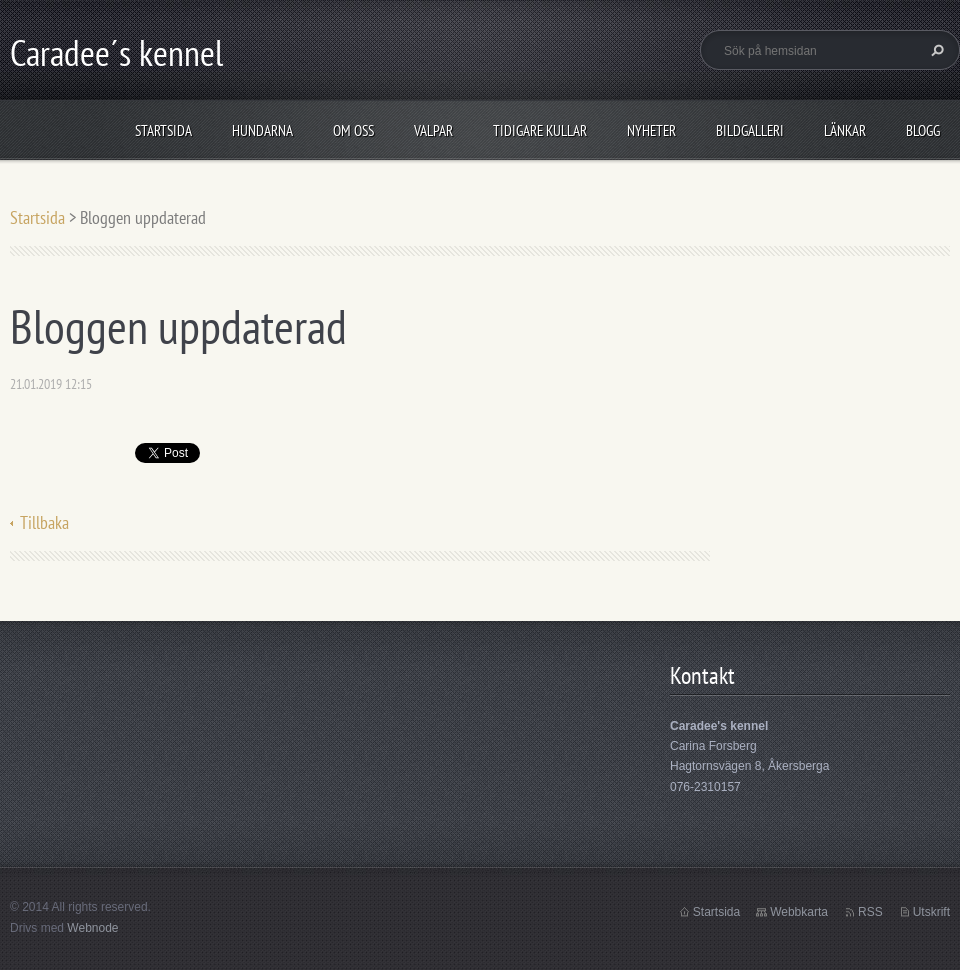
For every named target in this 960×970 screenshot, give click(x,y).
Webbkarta (799, 912)
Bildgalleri (750, 130)
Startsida (163, 130)
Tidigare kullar (540, 130)
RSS (870, 912)
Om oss (353, 130)
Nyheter (651, 130)
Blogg (923, 130)
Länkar (845, 130)
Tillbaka (44, 522)
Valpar (433, 130)
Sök (935, 50)
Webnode (92, 928)
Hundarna (262, 130)
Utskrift (931, 912)
